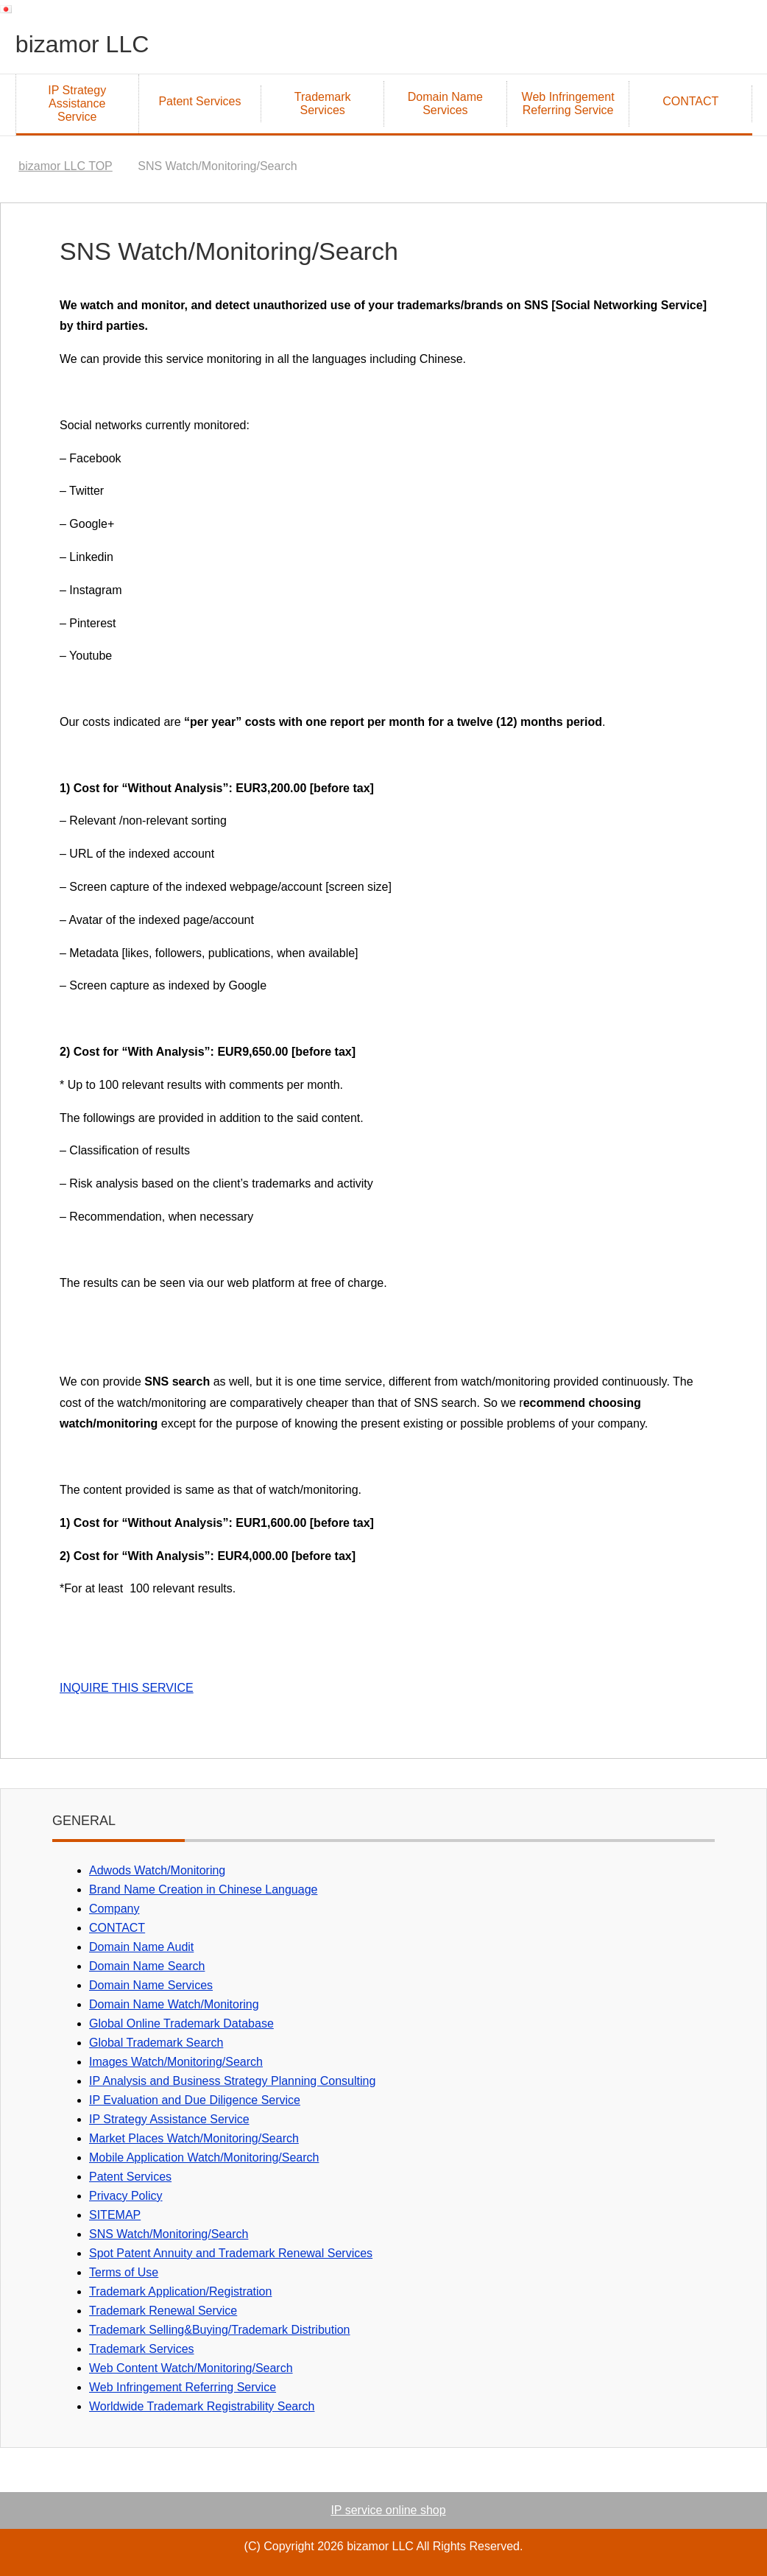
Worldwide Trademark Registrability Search (201, 2406)
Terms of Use (123, 2272)
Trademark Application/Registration (180, 2291)
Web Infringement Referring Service (568, 103)
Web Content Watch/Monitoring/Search (191, 2368)
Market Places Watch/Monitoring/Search (194, 2138)
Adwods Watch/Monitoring (157, 1870)
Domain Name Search (147, 1966)
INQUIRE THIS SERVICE (127, 1688)
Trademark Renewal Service (163, 2310)
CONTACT (690, 101)
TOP (65, 166)
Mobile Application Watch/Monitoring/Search (204, 2157)
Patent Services (199, 101)
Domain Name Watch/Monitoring (174, 2004)
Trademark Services (322, 103)
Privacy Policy (126, 2195)
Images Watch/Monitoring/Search (176, 2061)
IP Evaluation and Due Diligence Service (194, 2100)
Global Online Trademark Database (181, 2023)
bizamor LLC (90, 43)
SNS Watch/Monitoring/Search (168, 2234)
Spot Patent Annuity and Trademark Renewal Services (230, 2253)
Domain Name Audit (141, 1947)
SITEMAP (115, 2215)
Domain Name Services (445, 103)
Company (114, 1908)
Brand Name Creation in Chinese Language (203, 1889)
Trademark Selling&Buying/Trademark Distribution (219, 2329)
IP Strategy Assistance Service (77, 103)
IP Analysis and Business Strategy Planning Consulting (232, 2081)
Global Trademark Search (156, 2042)
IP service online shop (388, 2510)
